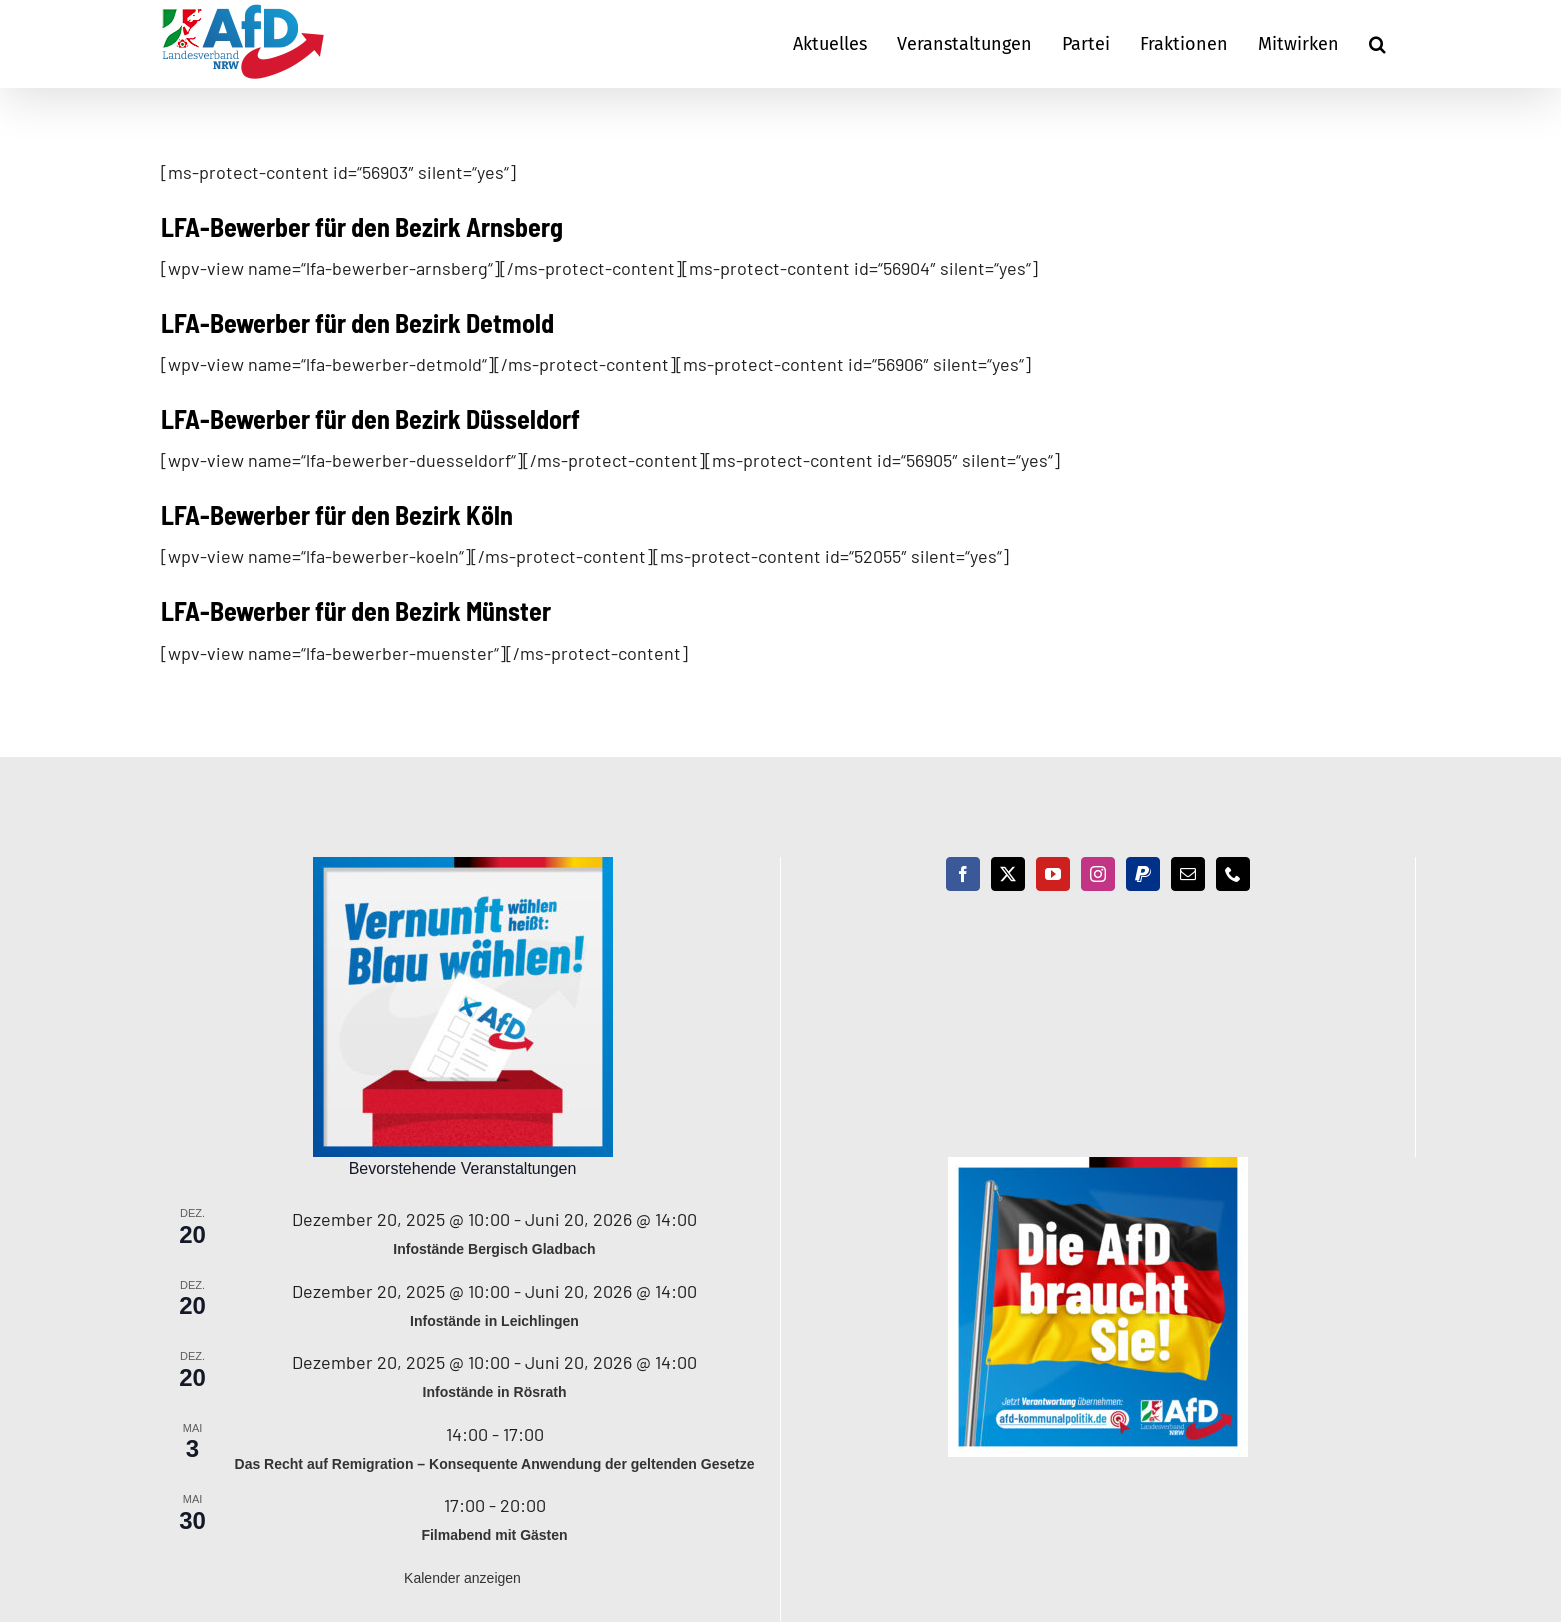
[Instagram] (1098, 874)
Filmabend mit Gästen (494, 1535)
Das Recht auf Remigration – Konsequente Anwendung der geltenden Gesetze (495, 1464)
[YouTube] (1053, 874)
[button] (1377, 44)
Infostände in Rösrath (495, 1392)
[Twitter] (1008, 874)
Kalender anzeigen (462, 1578)
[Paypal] (1143, 874)
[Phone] (1233, 874)
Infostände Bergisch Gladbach (494, 1249)
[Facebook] (963, 874)
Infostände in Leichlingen (494, 1321)
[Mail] (1188, 874)
